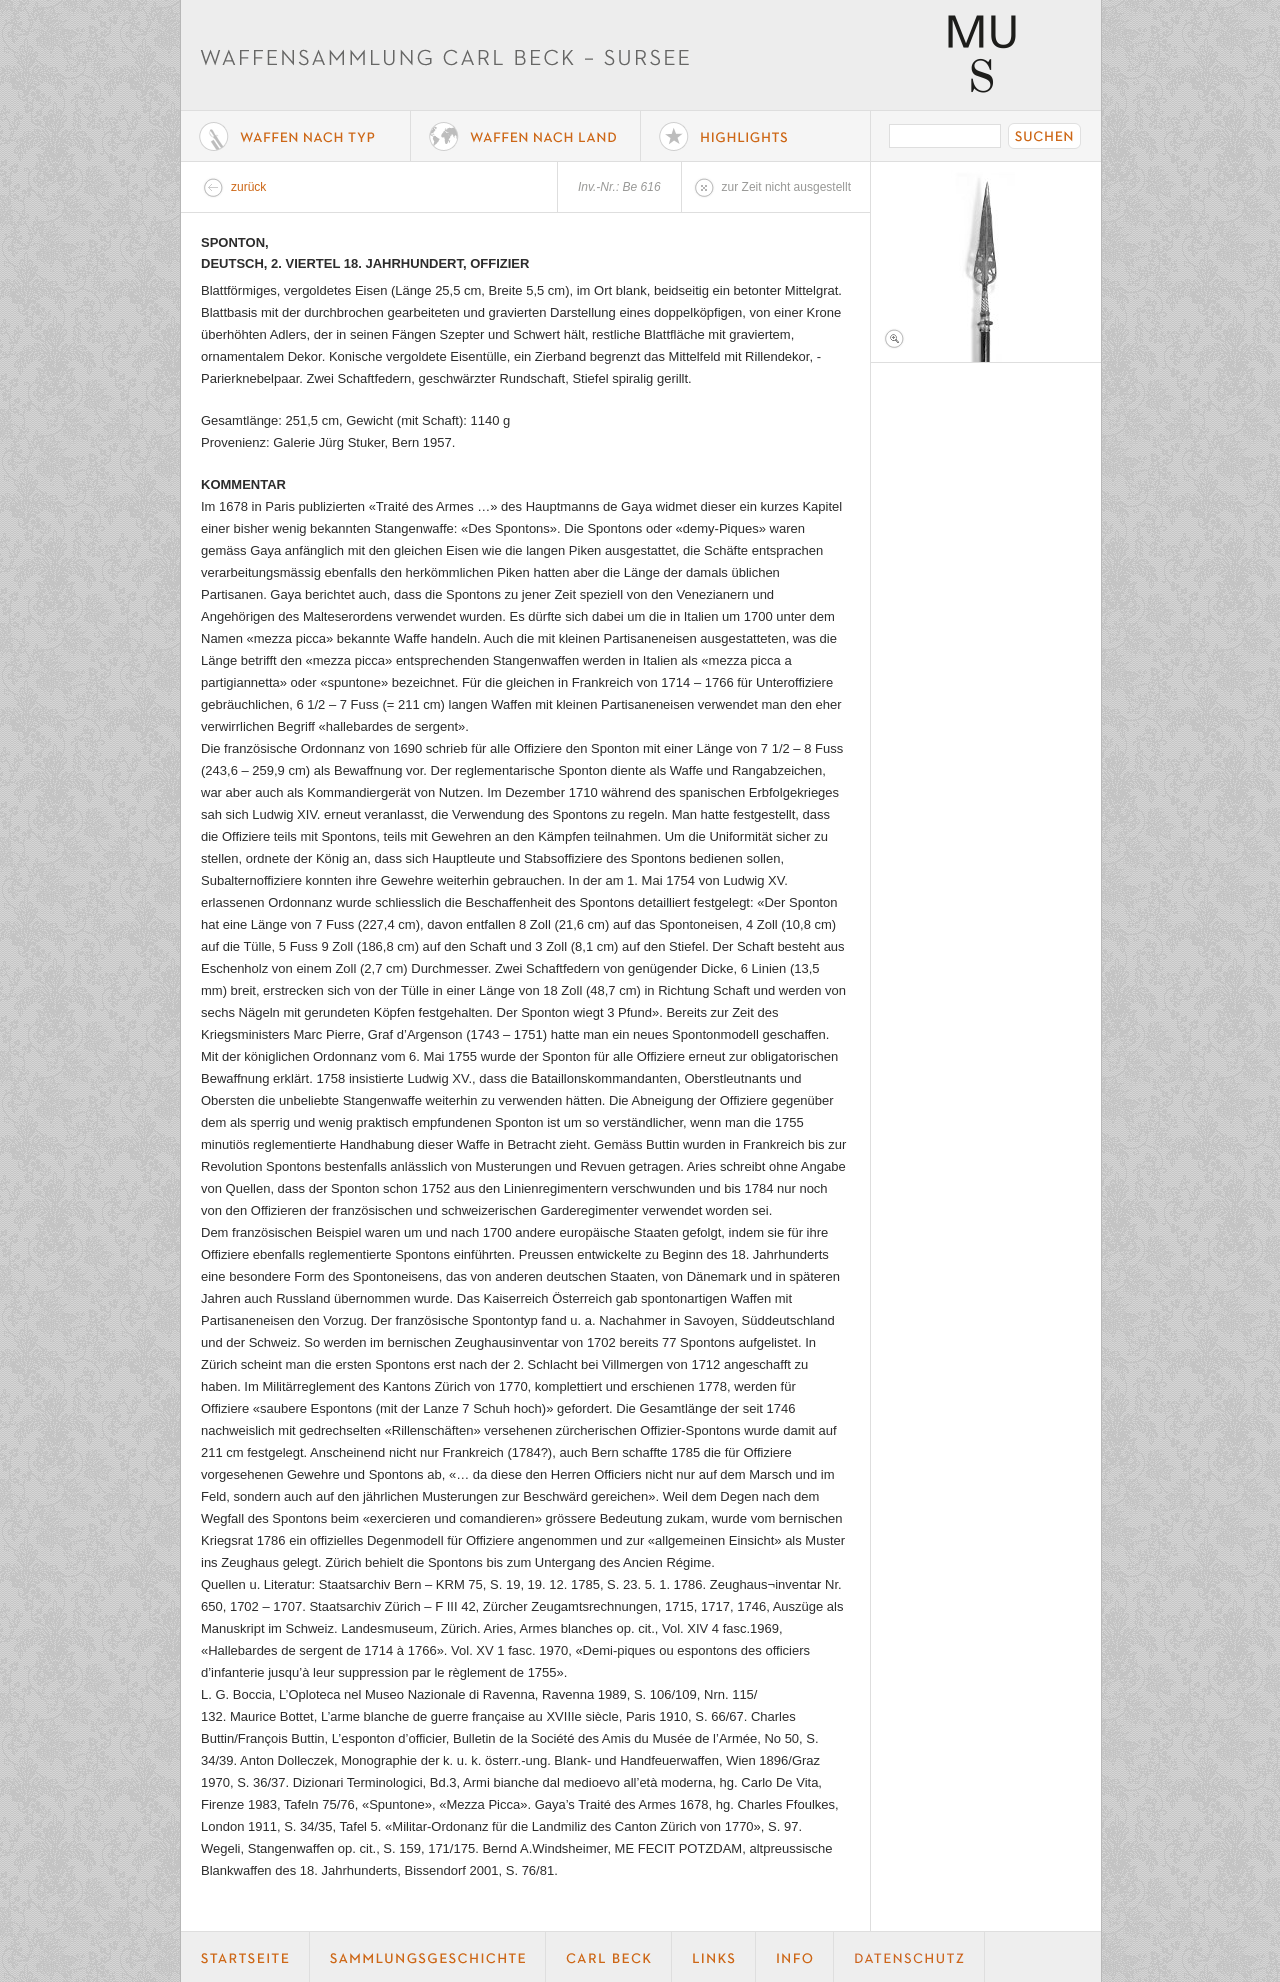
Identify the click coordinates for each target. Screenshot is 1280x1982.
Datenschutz (909, 1957)
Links (714, 1957)
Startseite (245, 1957)
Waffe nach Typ (296, 136)
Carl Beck (609, 1957)
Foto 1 (986, 262)
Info (795, 1957)
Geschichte (428, 1957)
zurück (248, 187)
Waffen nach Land (526, 136)
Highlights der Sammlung (756, 136)
